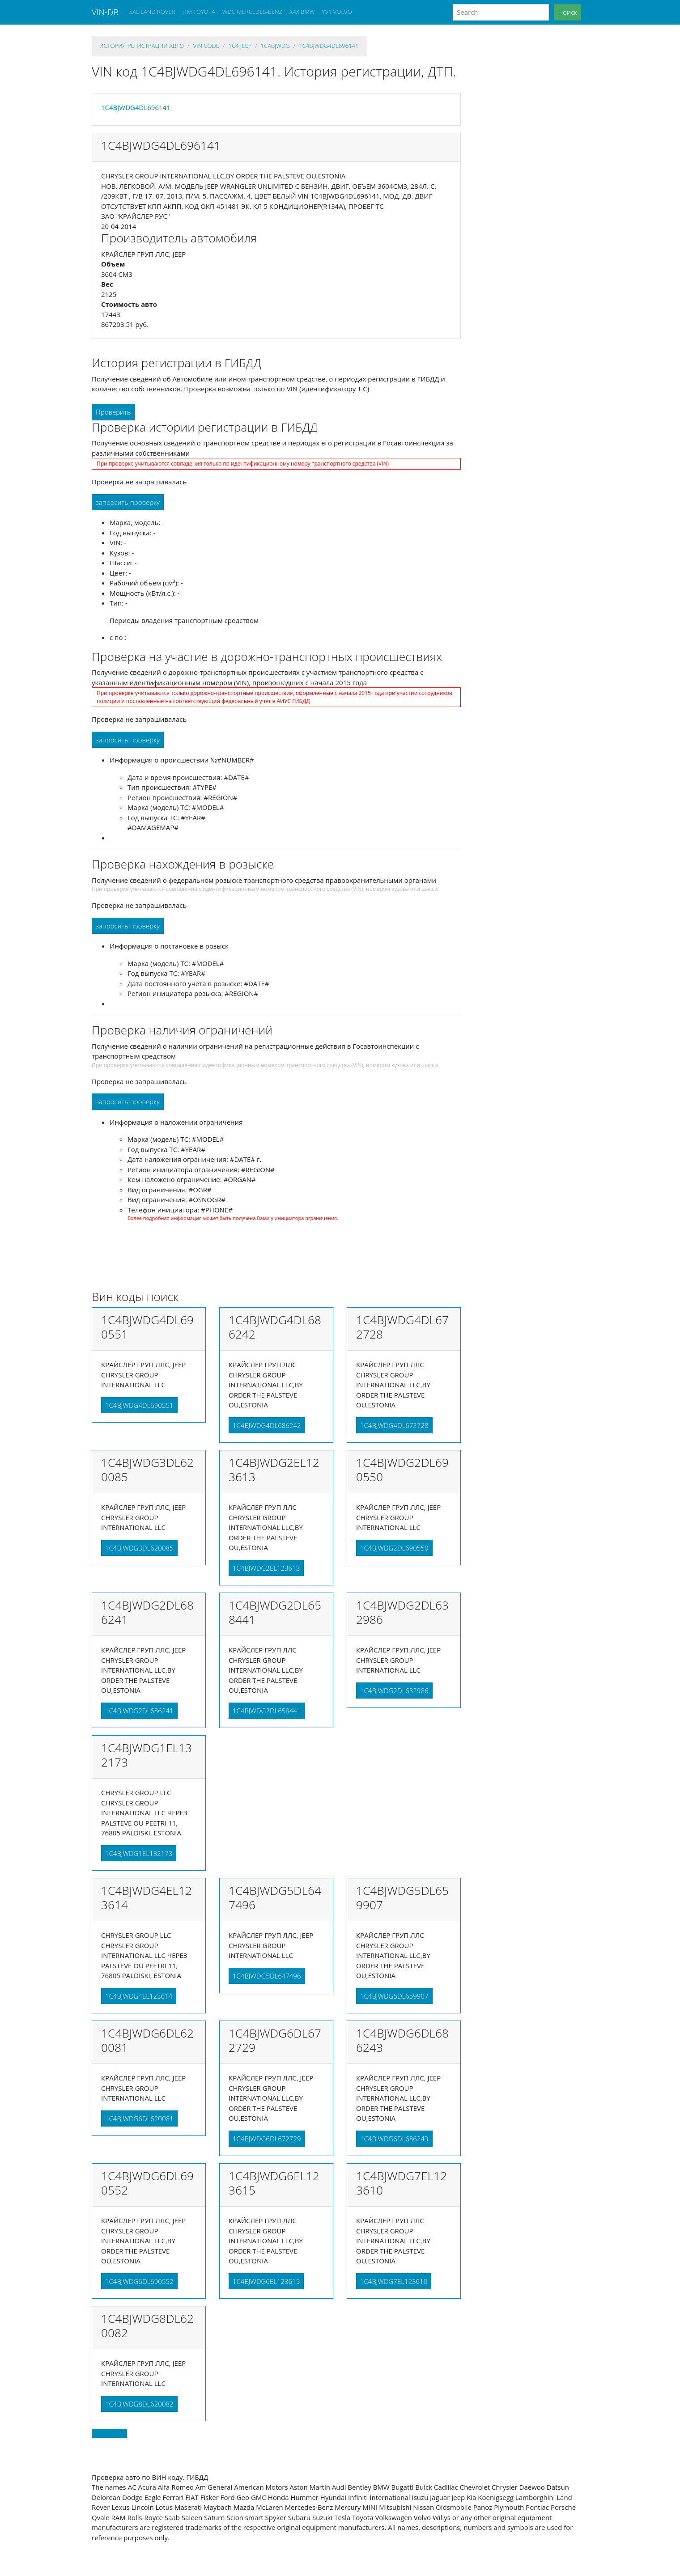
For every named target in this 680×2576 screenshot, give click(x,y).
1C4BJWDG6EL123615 (266, 2281)
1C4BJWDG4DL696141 (328, 46)
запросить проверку (128, 502)
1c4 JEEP (239, 46)
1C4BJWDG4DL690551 (139, 1405)
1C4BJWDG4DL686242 (267, 1425)
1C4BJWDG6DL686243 (394, 2138)
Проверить (113, 411)
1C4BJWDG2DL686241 (139, 1710)
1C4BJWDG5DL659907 (394, 1995)
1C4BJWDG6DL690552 (139, 2281)
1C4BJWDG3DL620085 (139, 1547)
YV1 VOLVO (337, 12)
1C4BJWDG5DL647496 (267, 1975)
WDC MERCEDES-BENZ (252, 12)
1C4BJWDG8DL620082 (139, 2403)
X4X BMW (301, 12)
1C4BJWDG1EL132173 (138, 1853)
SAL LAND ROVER (152, 12)
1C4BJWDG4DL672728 (394, 1425)
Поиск (567, 12)
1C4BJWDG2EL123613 (266, 1567)
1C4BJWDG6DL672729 (267, 2138)
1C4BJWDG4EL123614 (138, 1995)
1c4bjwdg (275, 46)
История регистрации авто (141, 46)
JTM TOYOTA (198, 12)
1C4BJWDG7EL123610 (393, 2281)
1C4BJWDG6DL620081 (139, 2118)
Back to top (109, 2433)
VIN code (206, 46)
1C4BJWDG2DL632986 (394, 1690)
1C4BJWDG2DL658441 (267, 1710)
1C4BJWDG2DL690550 (394, 1547)
